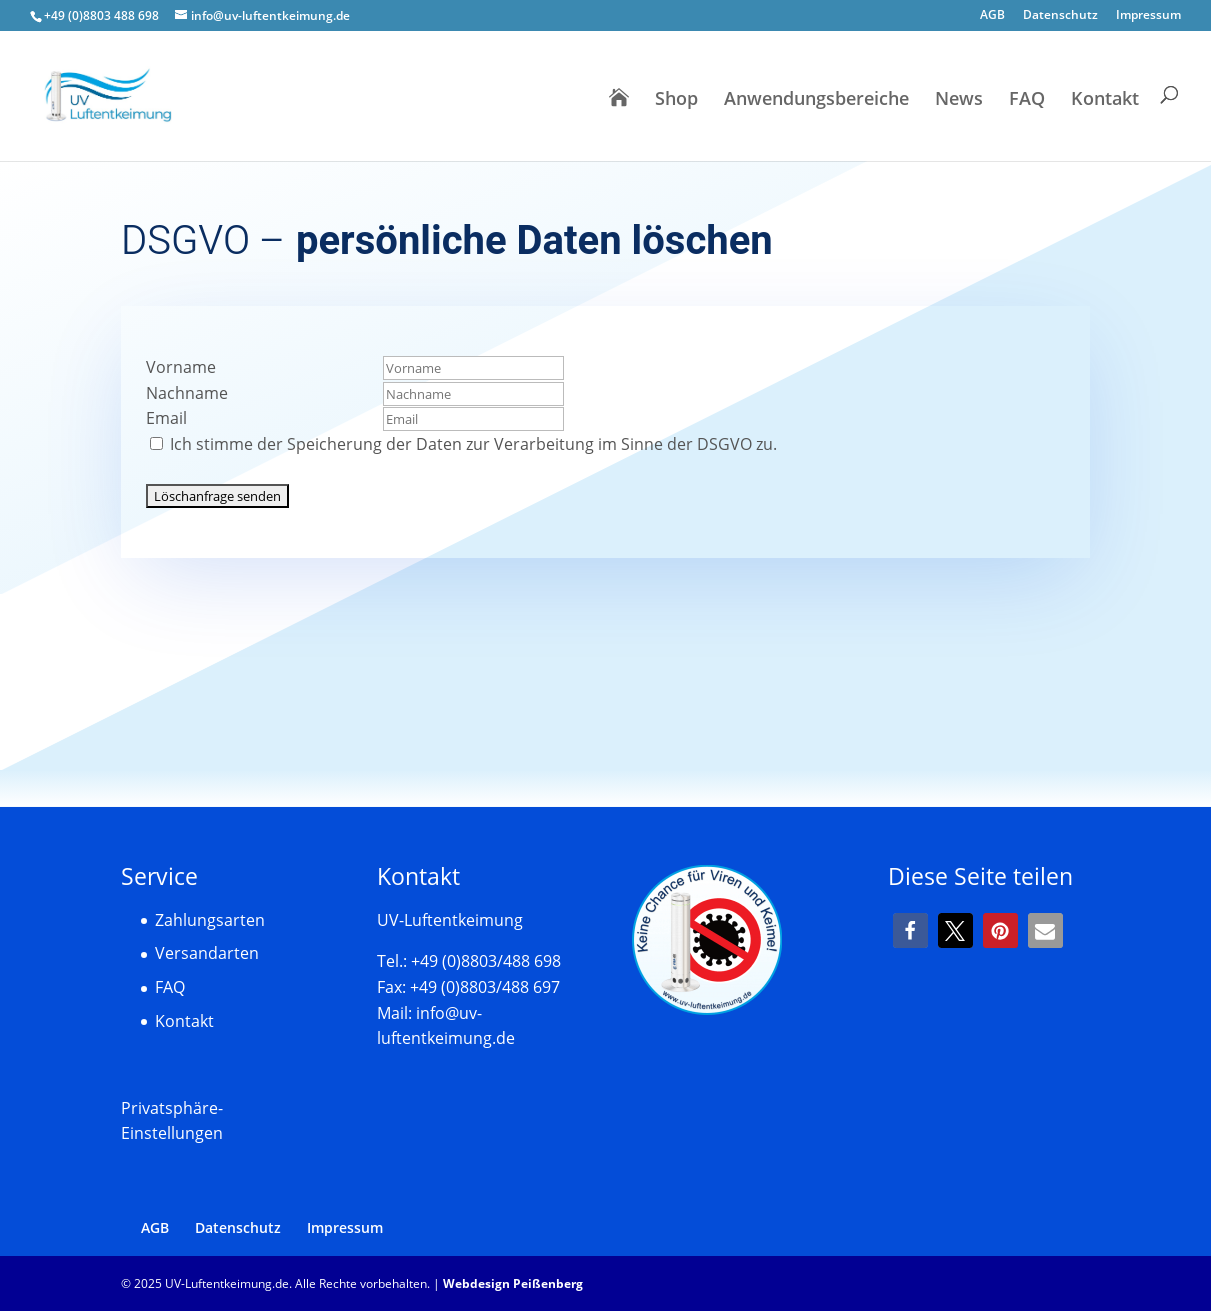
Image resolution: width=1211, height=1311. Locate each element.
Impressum (1148, 16)
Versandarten (207, 953)
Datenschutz (1060, 16)
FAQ (1027, 100)
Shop (676, 100)
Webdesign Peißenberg (513, 1283)
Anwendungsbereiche (816, 100)
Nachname (187, 393)
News (959, 100)
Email (166, 418)
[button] (910, 930)
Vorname (181, 367)
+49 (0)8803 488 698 (101, 15)
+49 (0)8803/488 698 (486, 961)
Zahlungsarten (210, 920)
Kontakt (1105, 100)
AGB (992, 16)
